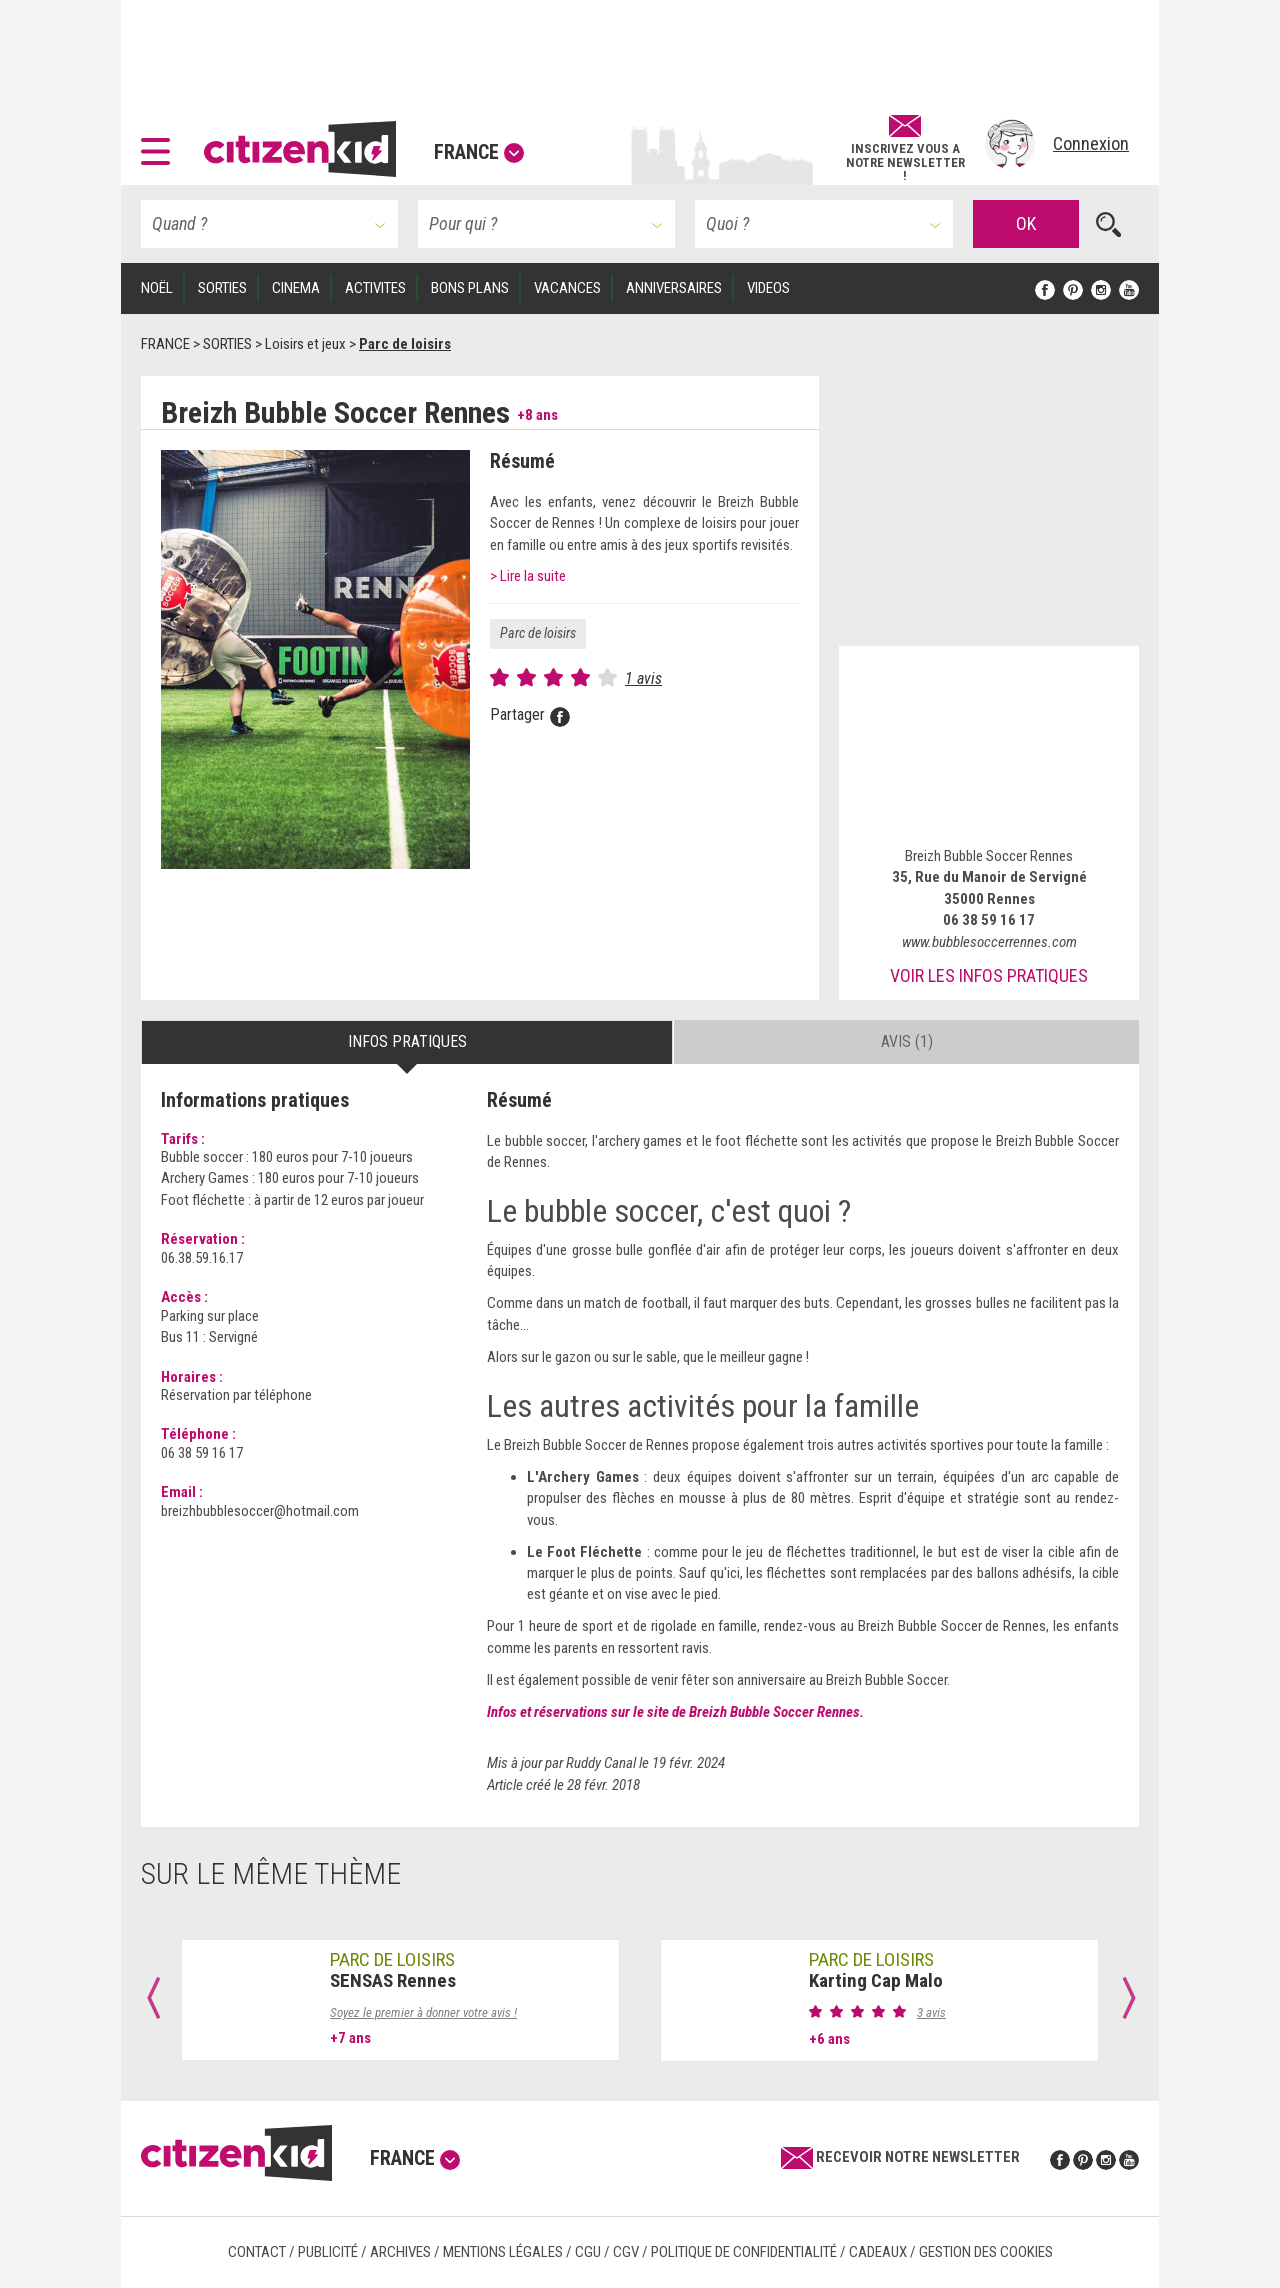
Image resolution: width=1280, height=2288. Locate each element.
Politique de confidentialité (744, 2252)
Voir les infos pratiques (989, 975)
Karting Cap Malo (876, 1980)
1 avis (643, 678)
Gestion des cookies (986, 2252)
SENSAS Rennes (393, 1980)
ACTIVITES (375, 288)
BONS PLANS (470, 288)
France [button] (479, 152)
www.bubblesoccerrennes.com (989, 942)
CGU (588, 2252)
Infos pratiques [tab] (407, 1041)
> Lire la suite (528, 576)
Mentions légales (503, 2252)
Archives (400, 2252)
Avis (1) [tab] (907, 1041)
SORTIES (222, 288)
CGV (626, 2252)
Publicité (328, 2252)
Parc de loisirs (538, 633)
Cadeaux (878, 2252)
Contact (257, 2252)
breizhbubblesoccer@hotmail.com (260, 1511)
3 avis (931, 2012)
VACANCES (567, 288)
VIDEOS (768, 288)
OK (1026, 223)
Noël (157, 288)
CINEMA (296, 288)
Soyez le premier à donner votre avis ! (423, 2012)
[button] (160, 144)
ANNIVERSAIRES (674, 288)
